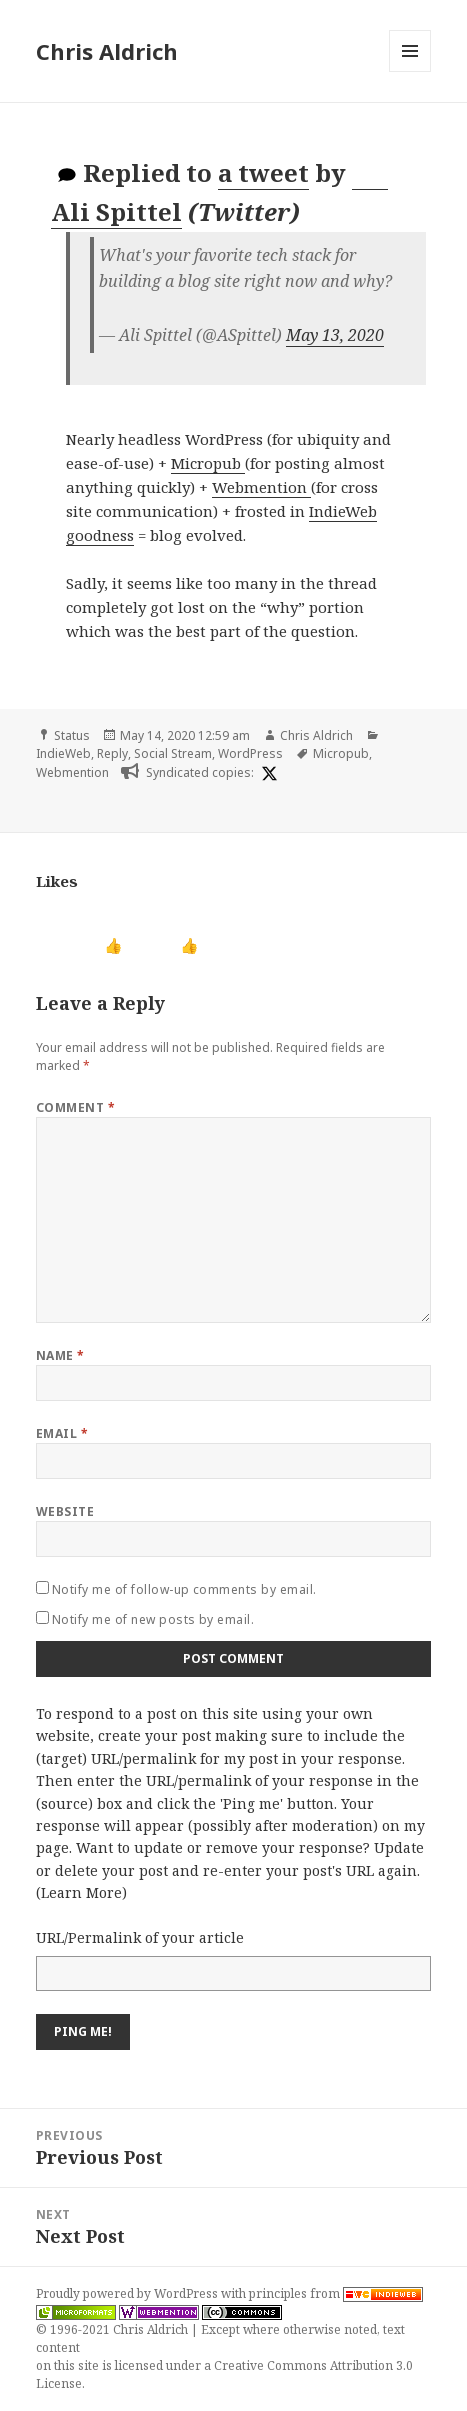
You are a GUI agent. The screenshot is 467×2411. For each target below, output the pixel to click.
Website (65, 1511)
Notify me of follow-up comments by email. (184, 1589)
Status (72, 735)
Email (62, 1433)
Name (60, 1355)
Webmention (261, 487)
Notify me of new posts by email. (153, 1619)
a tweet (263, 172)
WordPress (250, 753)
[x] (267, 773)
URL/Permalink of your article (140, 1937)
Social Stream (173, 753)
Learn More (81, 1892)
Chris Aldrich (107, 51)
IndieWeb (63, 753)
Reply (112, 753)
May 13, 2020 (335, 335)
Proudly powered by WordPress (128, 2293)
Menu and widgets (410, 71)
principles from (336, 2293)
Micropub (208, 463)
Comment (75, 1107)
